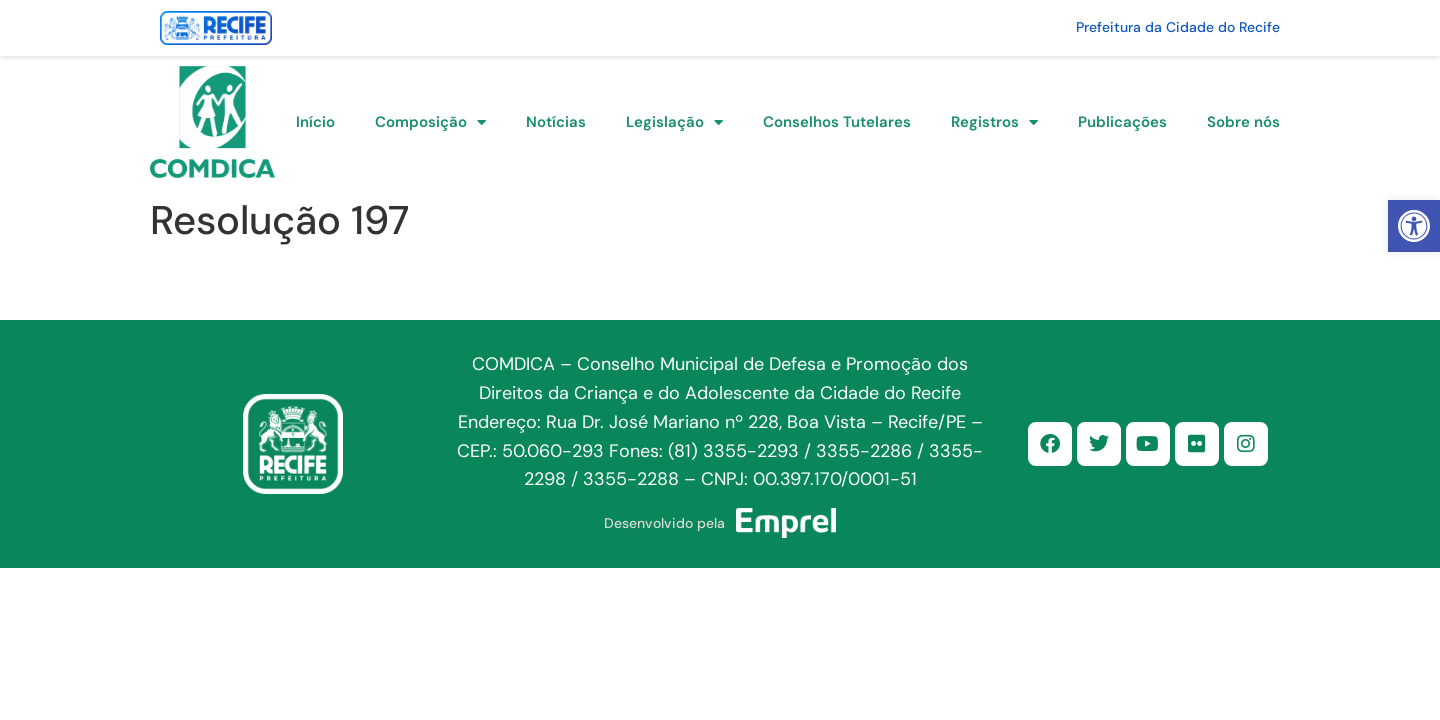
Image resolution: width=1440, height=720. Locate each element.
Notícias (556, 122)
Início (315, 122)
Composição (430, 122)
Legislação (674, 122)
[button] (1414, 226)
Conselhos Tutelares (837, 122)
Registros (994, 122)
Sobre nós (1243, 122)
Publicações (1122, 122)
